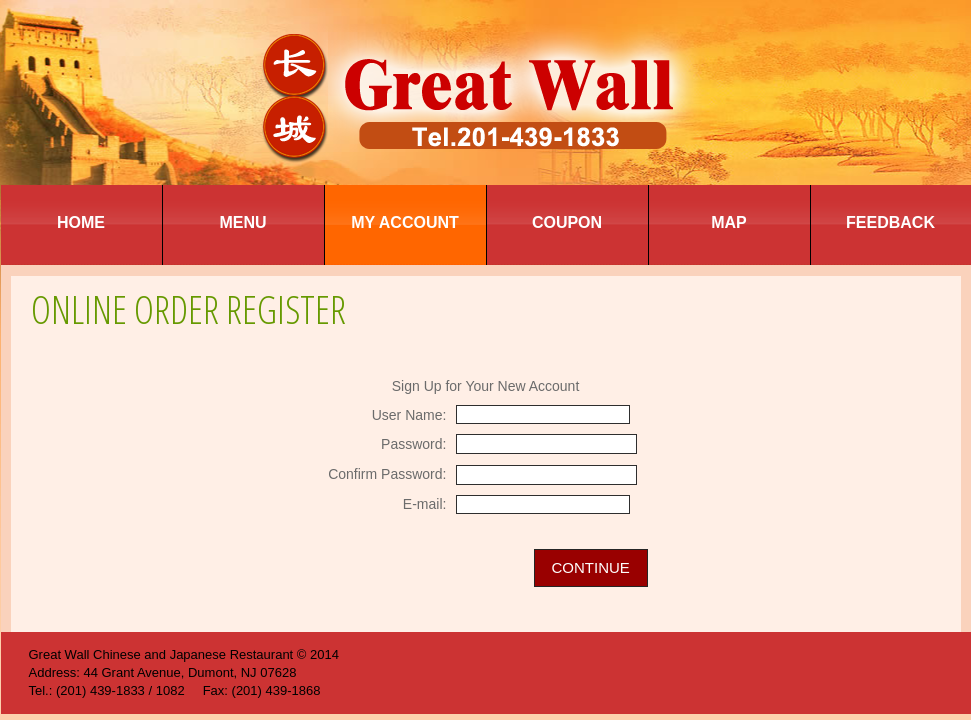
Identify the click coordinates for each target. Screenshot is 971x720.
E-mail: (425, 504)
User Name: (409, 415)
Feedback (890, 222)
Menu (242, 222)
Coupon (567, 222)
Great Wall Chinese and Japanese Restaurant (161, 654)
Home (81, 222)
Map (729, 222)
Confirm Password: (387, 474)
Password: (413, 444)
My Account (405, 222)
